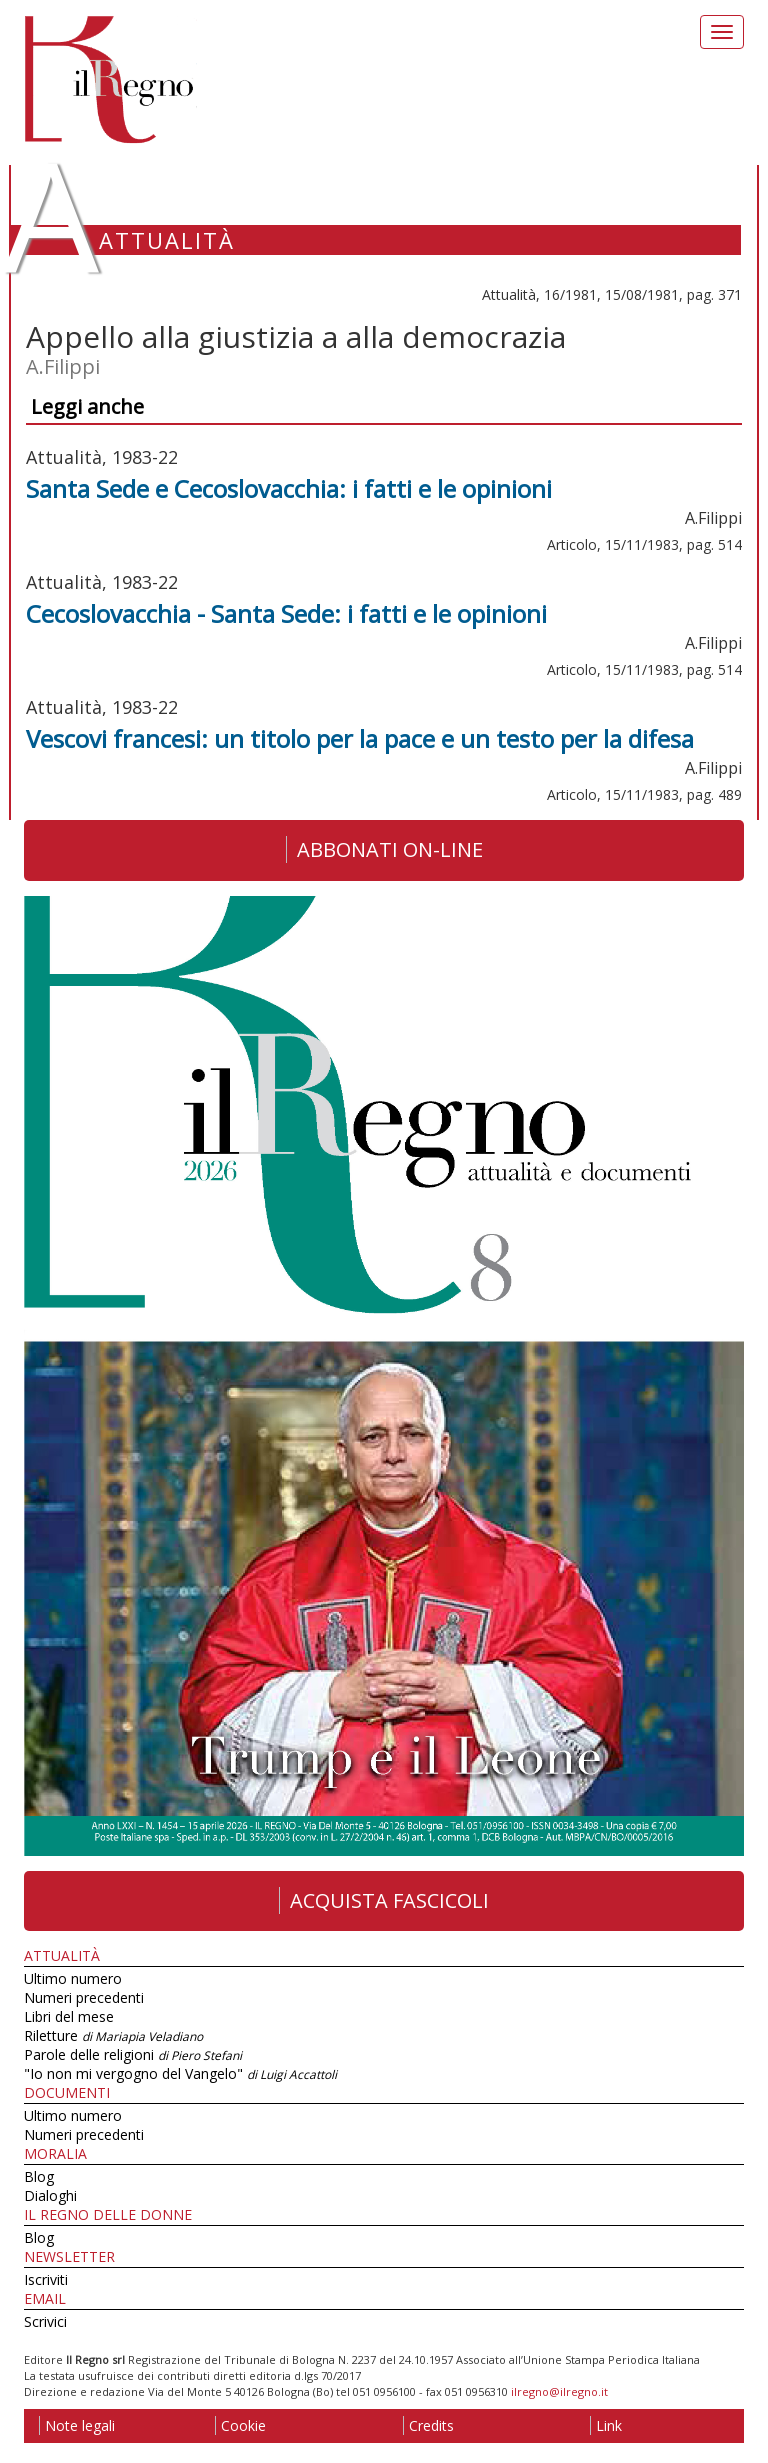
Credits (428, 2425)
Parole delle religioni (133, 2054)
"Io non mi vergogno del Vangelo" (180, 2073)
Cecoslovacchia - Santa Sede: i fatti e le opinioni (286, 613)
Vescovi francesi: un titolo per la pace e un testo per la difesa (360, 738)
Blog (39, 2176)
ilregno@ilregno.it (559, 2391)
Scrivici (45, 2321)
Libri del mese (69, 2016)
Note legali (77, 2425)
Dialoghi (50, 2195)
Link (606, 2425)
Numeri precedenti (84, 1997)
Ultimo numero (73, 1978)
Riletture (113, 2035)
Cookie (240, 2425)
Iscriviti (46, 2279)
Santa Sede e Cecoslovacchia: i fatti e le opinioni (289, 488)
